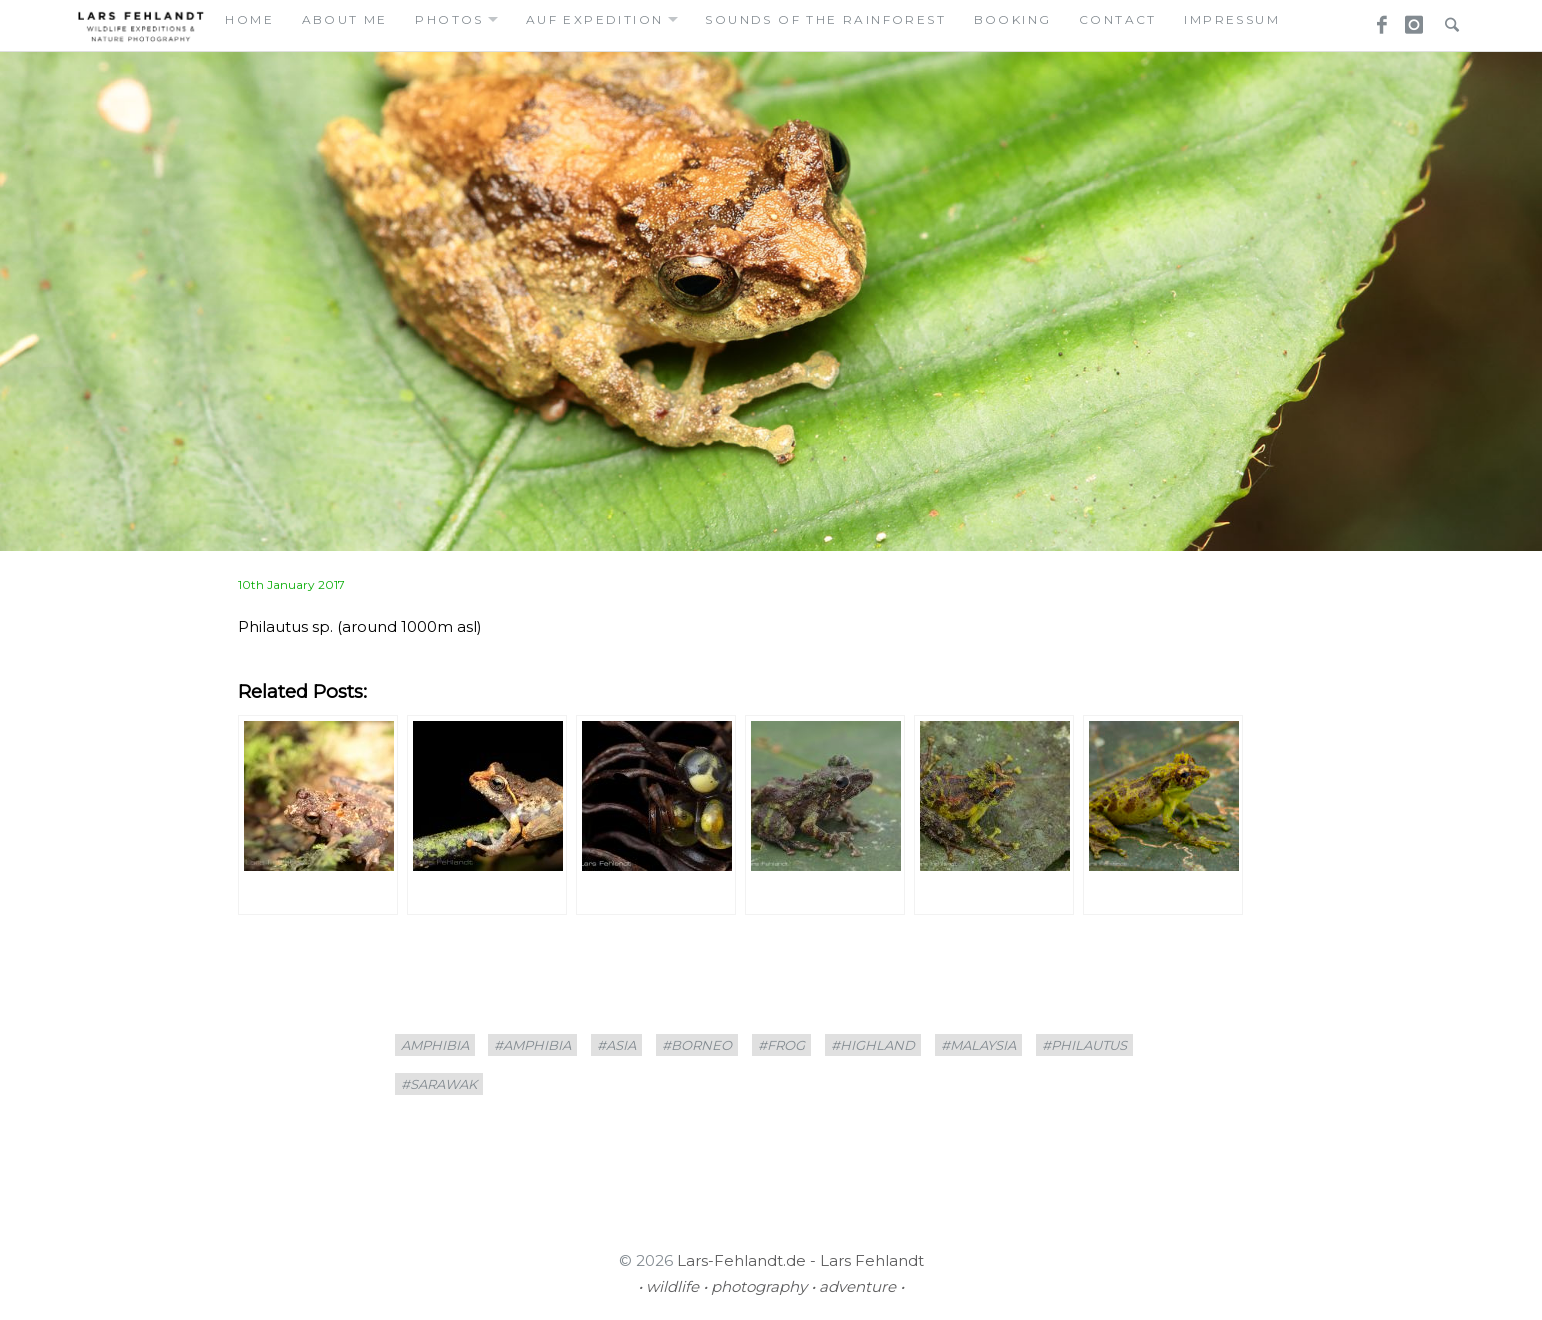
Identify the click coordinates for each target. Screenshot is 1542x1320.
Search (1447, 19)
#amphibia (532, 1045)
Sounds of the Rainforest (825, 19)
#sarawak (439, 1084)
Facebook (1375, 19)
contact (1118, 19)
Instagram (1411, 19)
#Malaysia (978, 1045)
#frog (781, 1045)
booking (1013, 19)
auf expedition (595, 19)
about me (345, 19)
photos (449, 19)
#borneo (697, 1045)
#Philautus (1084, 1045)
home (249, 19)
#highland (873, 1045)
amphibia (435, 1045)
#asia (616, 1045)
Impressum (1232, 19)
